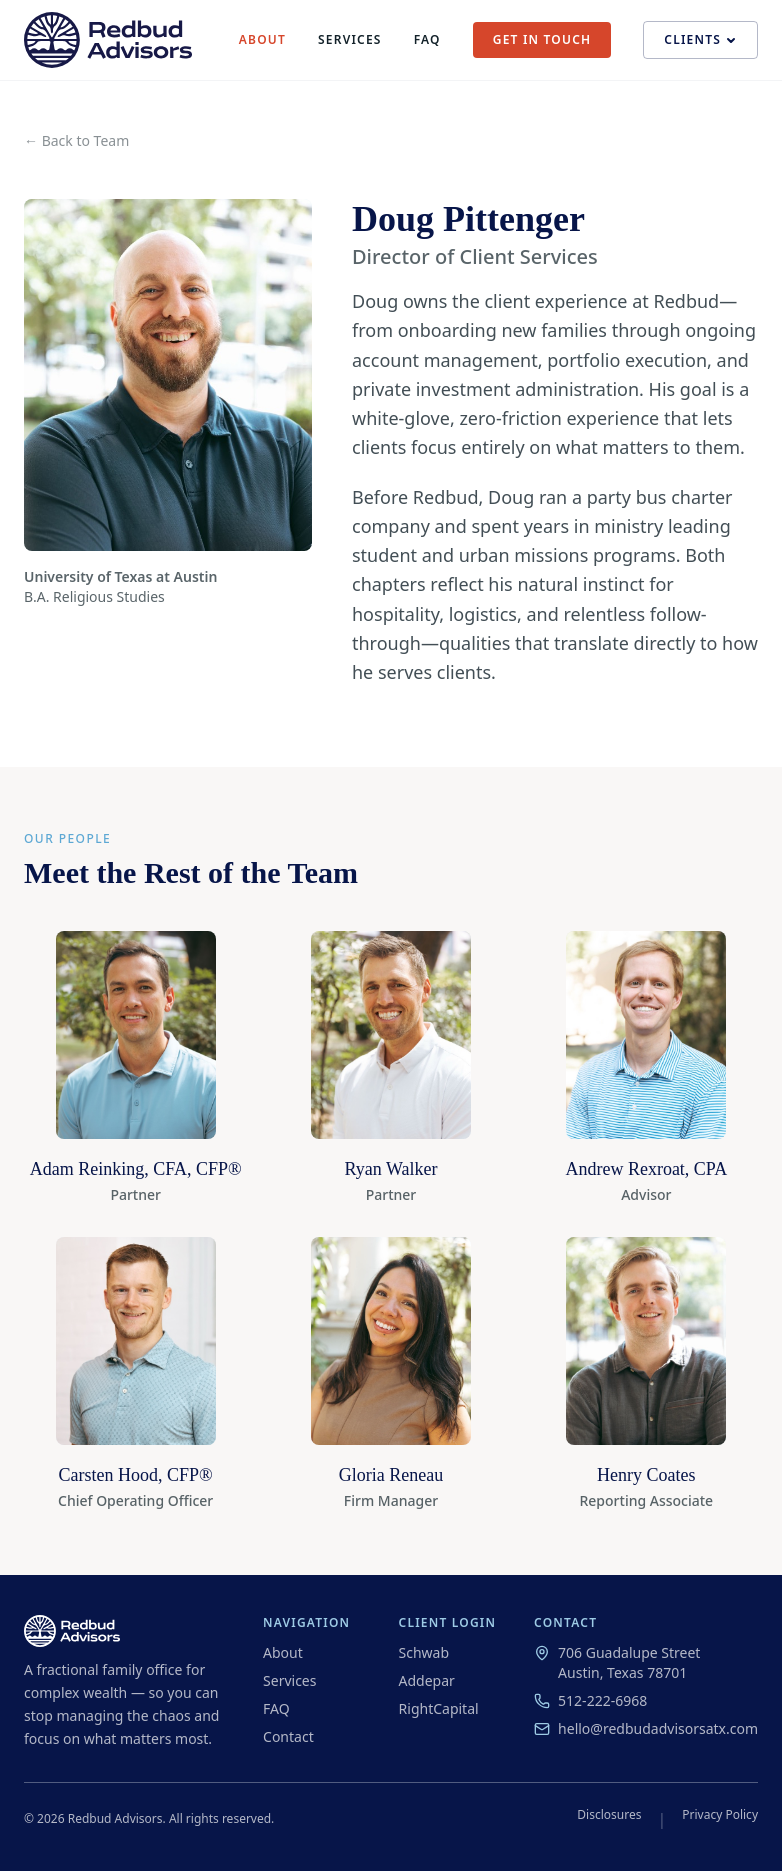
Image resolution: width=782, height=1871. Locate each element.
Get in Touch (542, 39)
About (262, 40)
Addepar (427, 1680)
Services (350, 40)
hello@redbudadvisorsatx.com (646, 1728)
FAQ (427, 40)
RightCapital (439, 1708)
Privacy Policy (720, 1815)
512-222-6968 (590, 1700)
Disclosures (609, 1815)
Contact (288, 1736)
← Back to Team (76, 140)
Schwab (424, 1652)
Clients (700, 39)
